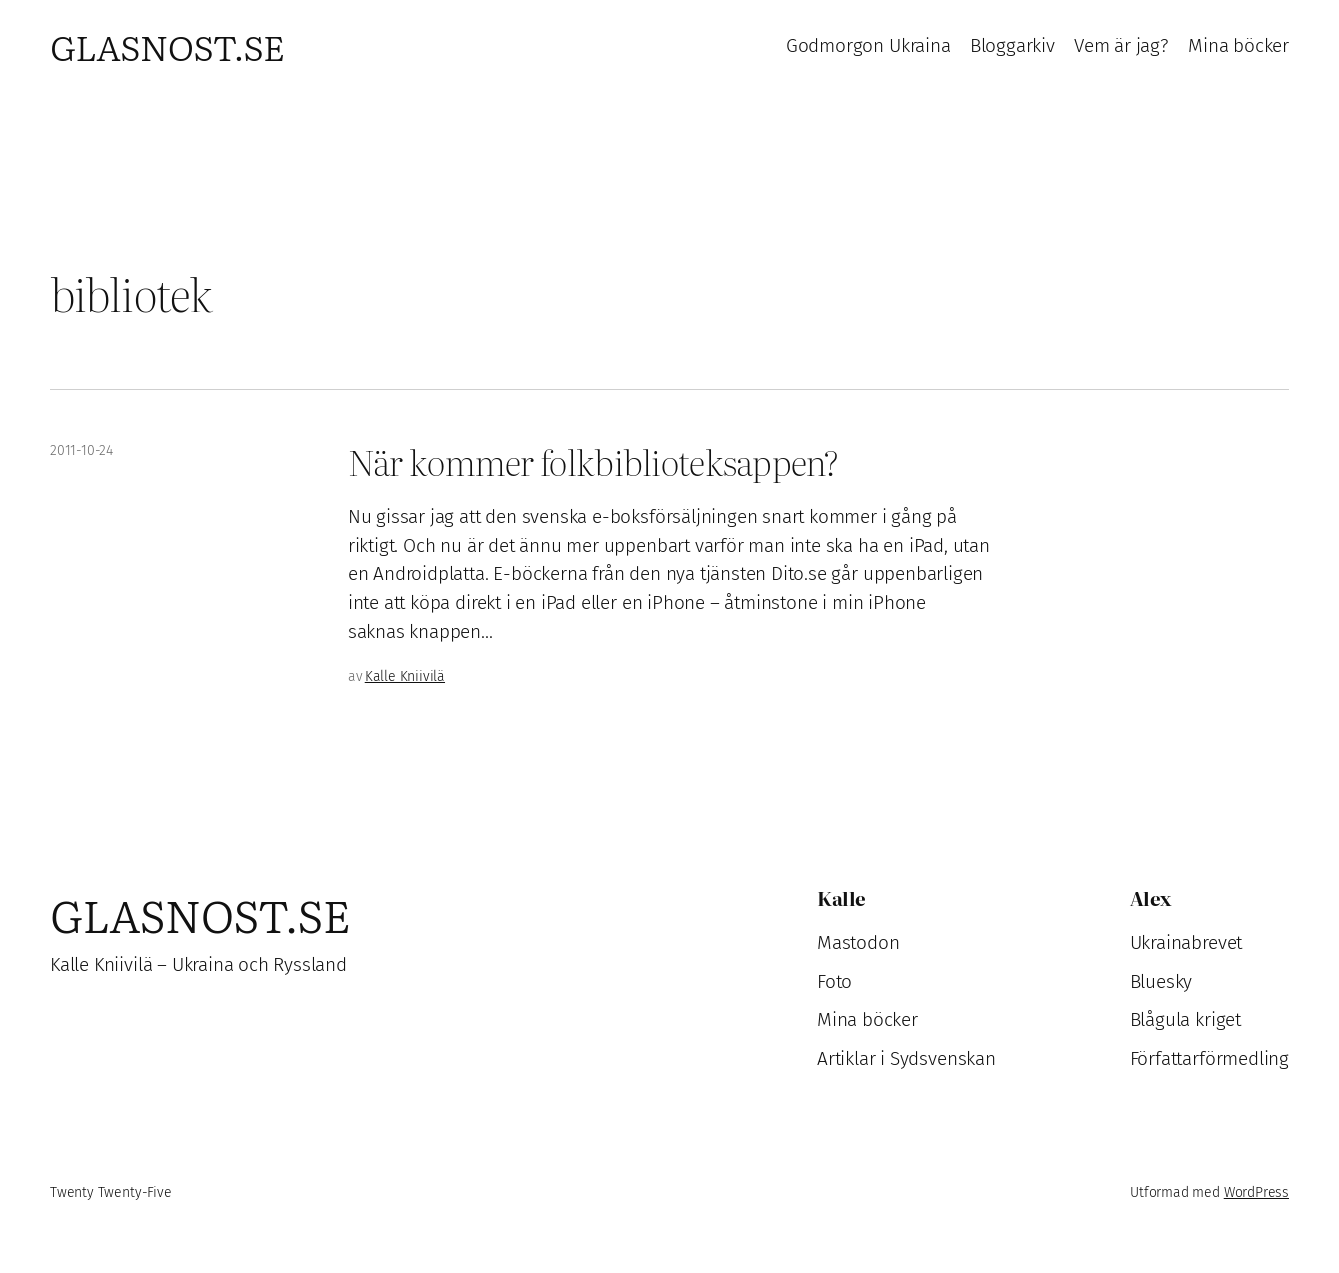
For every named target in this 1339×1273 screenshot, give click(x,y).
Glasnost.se (167, 46)
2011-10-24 (81, 450)
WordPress (1256, 1192)
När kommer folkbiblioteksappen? (593, 462)
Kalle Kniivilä (405, 676)
